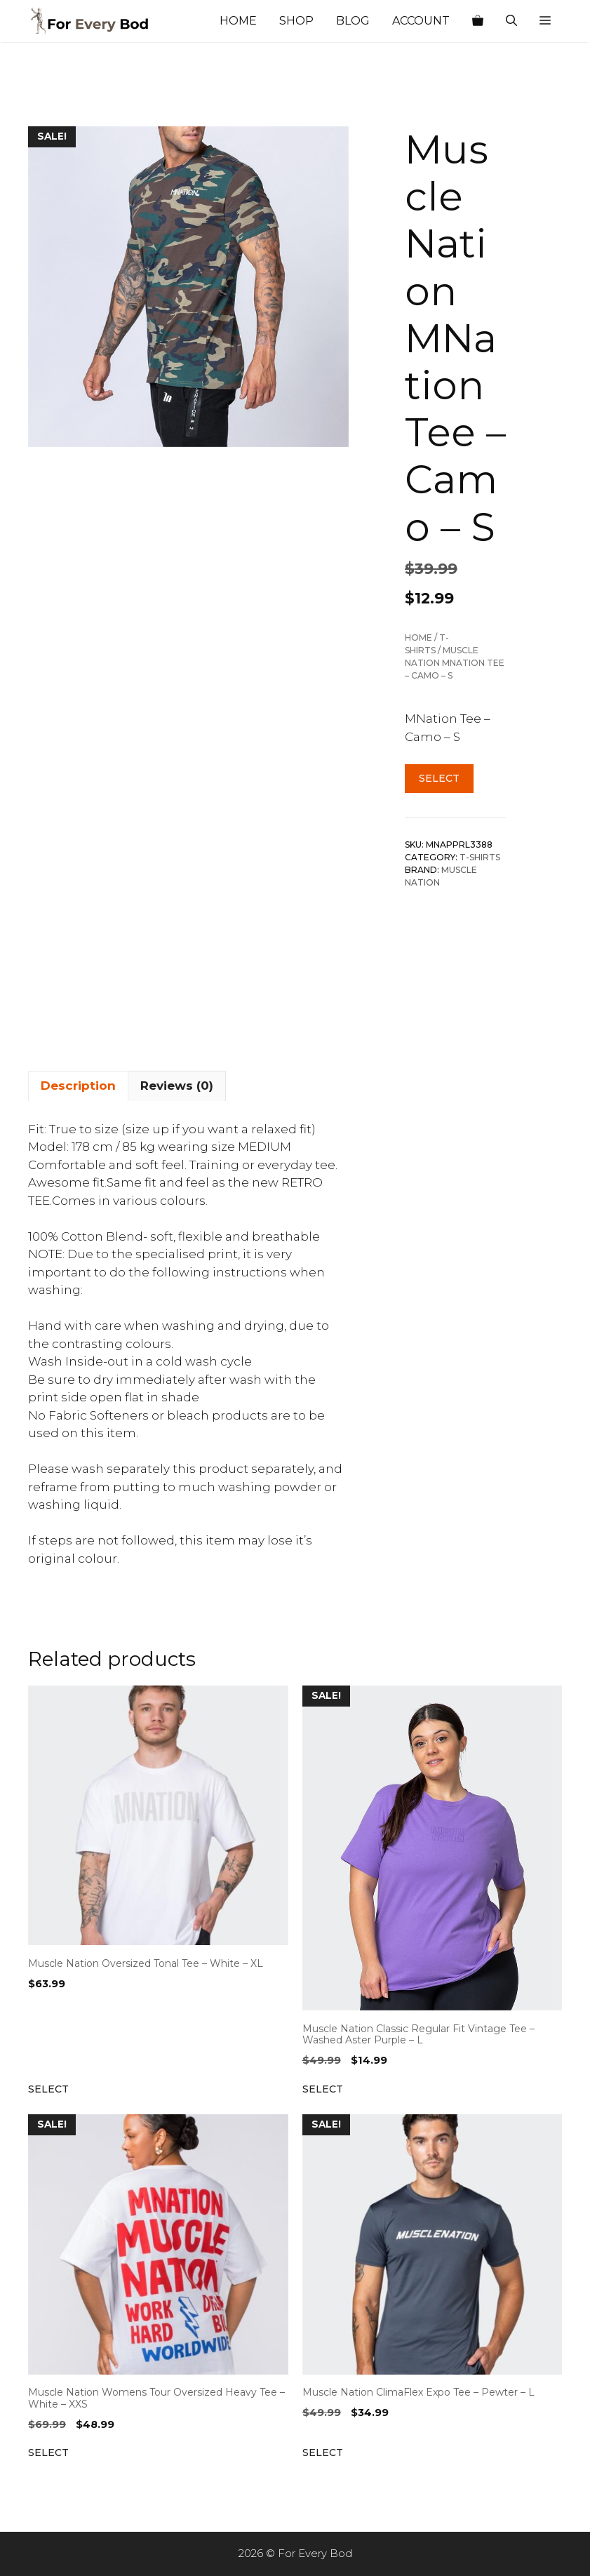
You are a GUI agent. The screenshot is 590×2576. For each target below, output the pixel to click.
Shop (296, 20)
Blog (353, 20)
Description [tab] (78, 1086)
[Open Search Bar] (511, 21)
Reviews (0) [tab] (176, 1086)
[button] (545, 21)
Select (439, 778)
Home (238, 20)
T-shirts (480, 857)
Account (421, 20)
